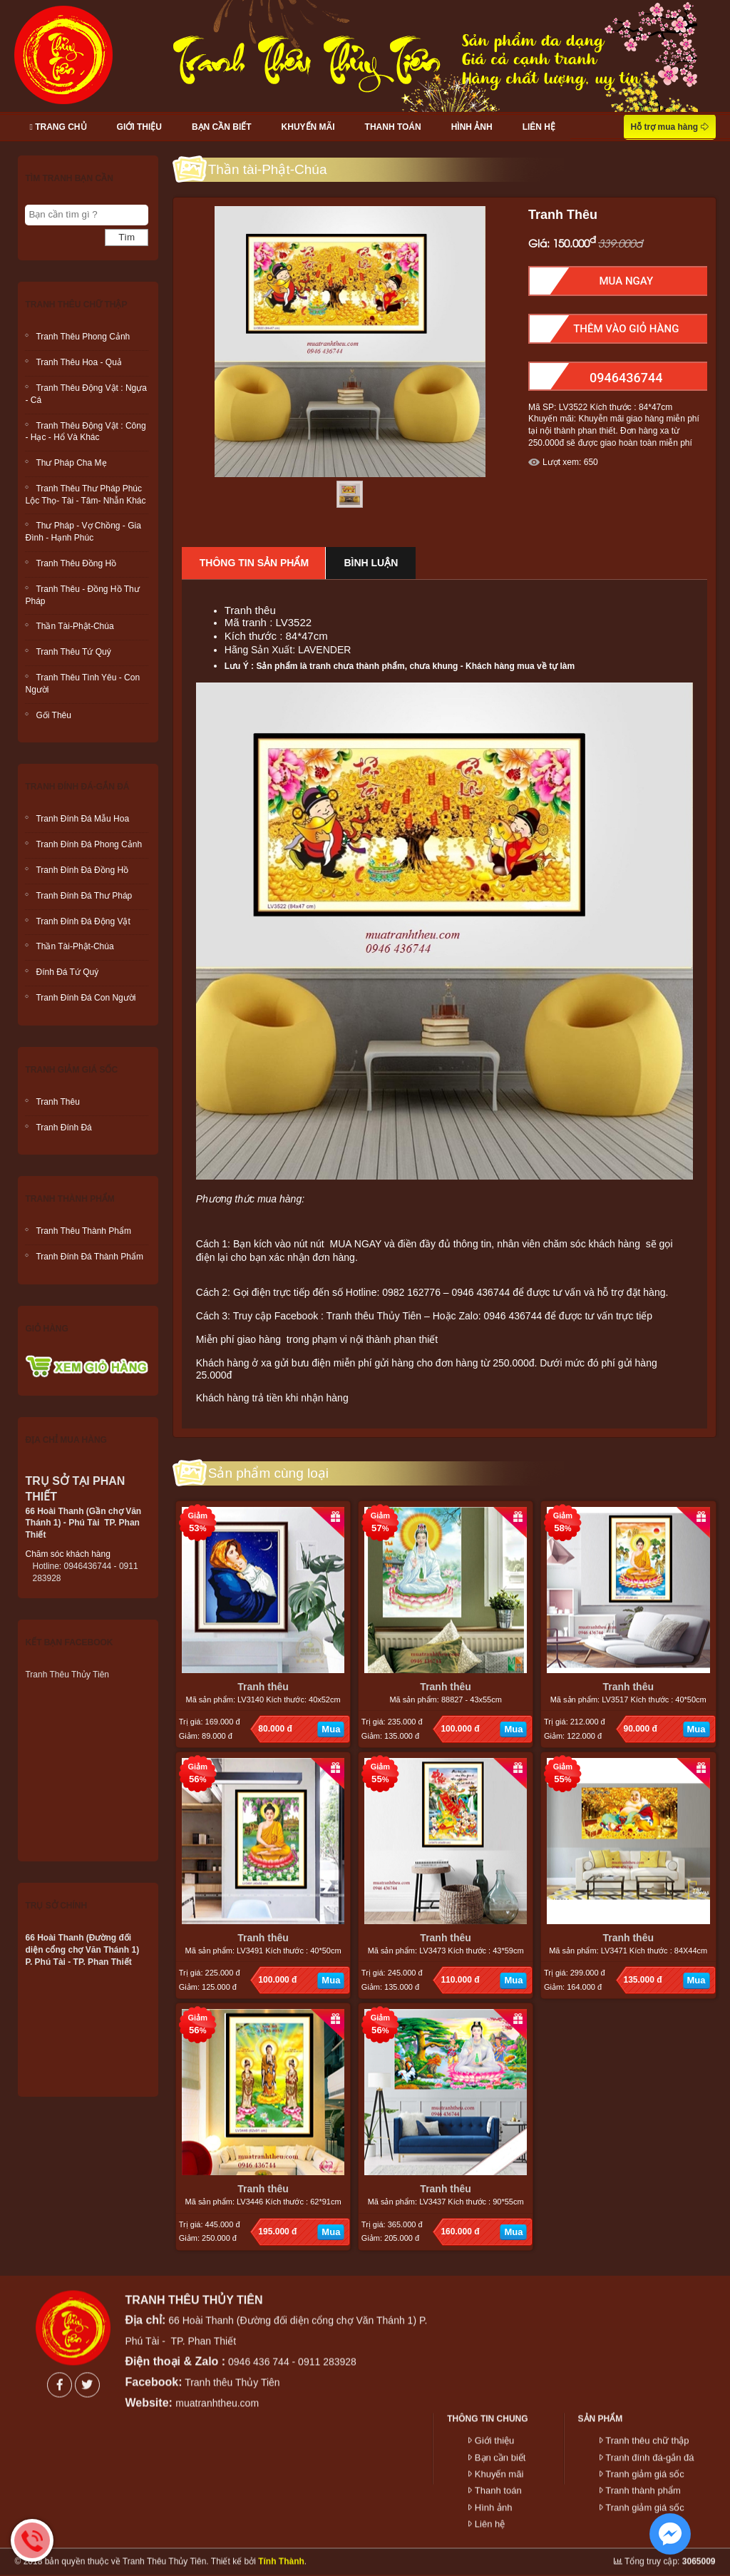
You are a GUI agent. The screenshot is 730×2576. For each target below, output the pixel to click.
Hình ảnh (472, 127)
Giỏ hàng (46, 1329)
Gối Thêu (53, 715)
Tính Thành (281, 2551)
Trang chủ (57, 127)
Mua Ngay (626, 281)
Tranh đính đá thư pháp (84, 896)
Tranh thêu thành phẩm (83, 1231)
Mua (331, 1729)
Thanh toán (393, 127)
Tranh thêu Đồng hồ (76, 563)
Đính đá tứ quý (67, 972)
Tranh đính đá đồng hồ (82, 870)
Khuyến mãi (308, 127)
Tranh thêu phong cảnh (83, 337)
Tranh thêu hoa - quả (78, 362)
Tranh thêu (263, 1686)
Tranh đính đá (63, 1128)
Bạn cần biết (222, 127)
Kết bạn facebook (69, 1642)
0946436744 (626, 377)
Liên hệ (539, 127)
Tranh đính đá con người (85, 998)
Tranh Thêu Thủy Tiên (67, 1675)
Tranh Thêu (57, 1102)
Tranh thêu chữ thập (76, 305)
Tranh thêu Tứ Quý (73, 652)
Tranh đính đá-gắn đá (77, 787)
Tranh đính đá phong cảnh (89, 844)
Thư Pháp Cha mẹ (71, 463)
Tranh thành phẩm (69, 1199)
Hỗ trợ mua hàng (670, 127)
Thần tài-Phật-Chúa (74, 626)
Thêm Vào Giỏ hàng (626, 328)
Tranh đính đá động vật (83, 921)
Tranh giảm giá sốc (71, 1070)
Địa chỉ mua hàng (65, 1440)
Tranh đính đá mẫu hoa (82, 819)
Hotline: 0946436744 (32, 2540)
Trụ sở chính (56, 1906)
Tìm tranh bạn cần (69, 178)
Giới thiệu (139, 127)
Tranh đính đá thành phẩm (89, 1257)
